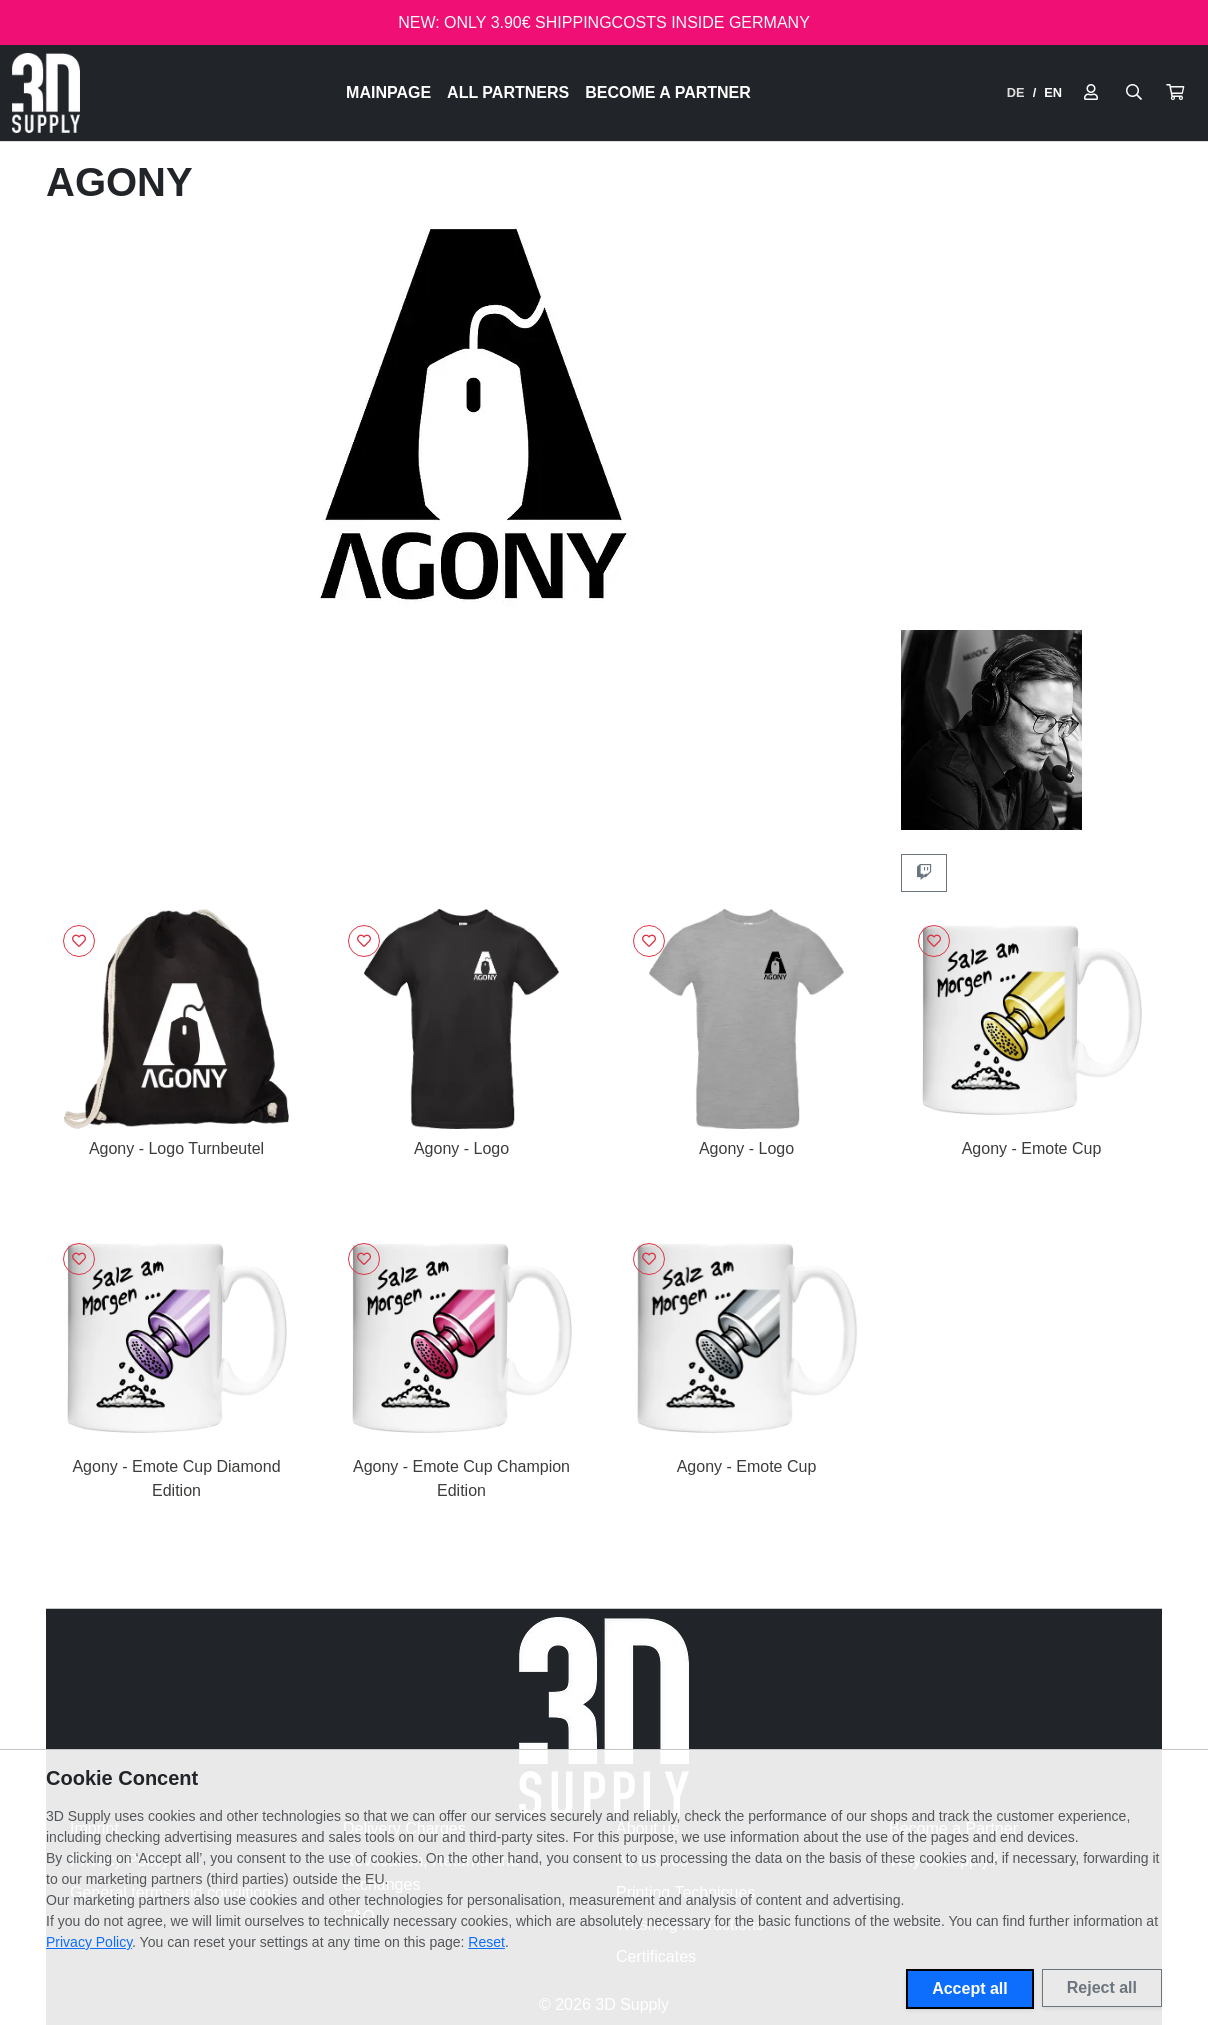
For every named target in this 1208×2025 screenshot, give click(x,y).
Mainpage (388, 92)
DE (1016, 92)
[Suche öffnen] (1134, 93)
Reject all (1102, 1987)
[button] (1175, 93)
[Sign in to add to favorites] (79, 941)
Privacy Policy (89, 1942)
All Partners (508, 92)
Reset (486, 1942)
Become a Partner (668, 92)
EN (1053, 92)
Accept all (970, 1988)
